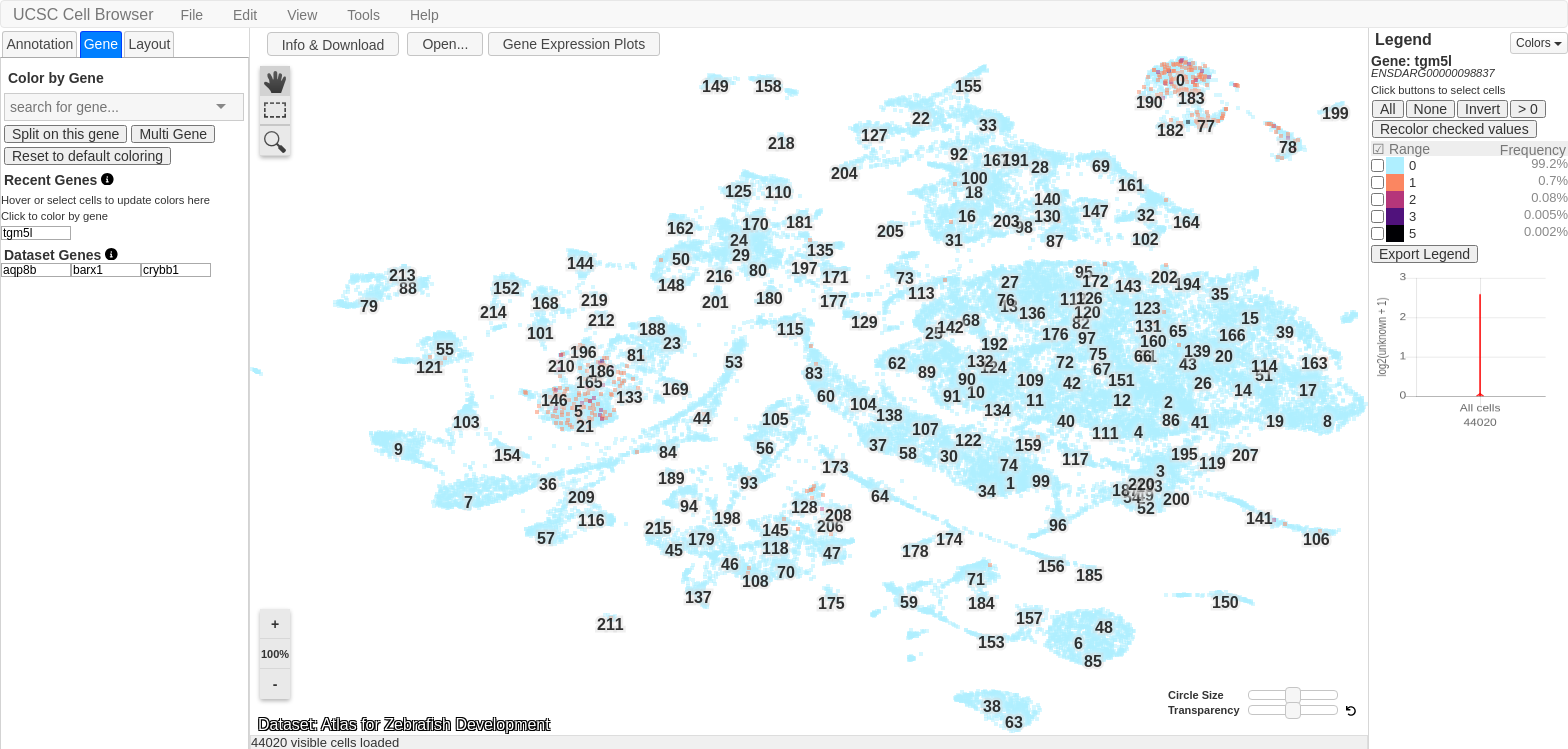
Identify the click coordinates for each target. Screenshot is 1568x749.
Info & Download (333, 45)
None (1430, 109)
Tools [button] (363, 15)
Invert (1482, 109)
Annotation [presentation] (39, 44)
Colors (1539, 43)
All (1388, 109)
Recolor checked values (1454, 129)
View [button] (302, 15)
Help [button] (424, 15)
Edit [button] (245, 15)
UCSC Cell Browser (83, 14)
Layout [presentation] (149, 44)
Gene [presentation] (101, 44)
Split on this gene (65, 134)
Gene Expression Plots (574, 44)
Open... (445, 44)
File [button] (191, 15)
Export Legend (1424, 254)
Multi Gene (173, 134)
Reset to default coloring (87, 156)
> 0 (1528, 109)
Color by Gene (56, 77)
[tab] (39, 43)
